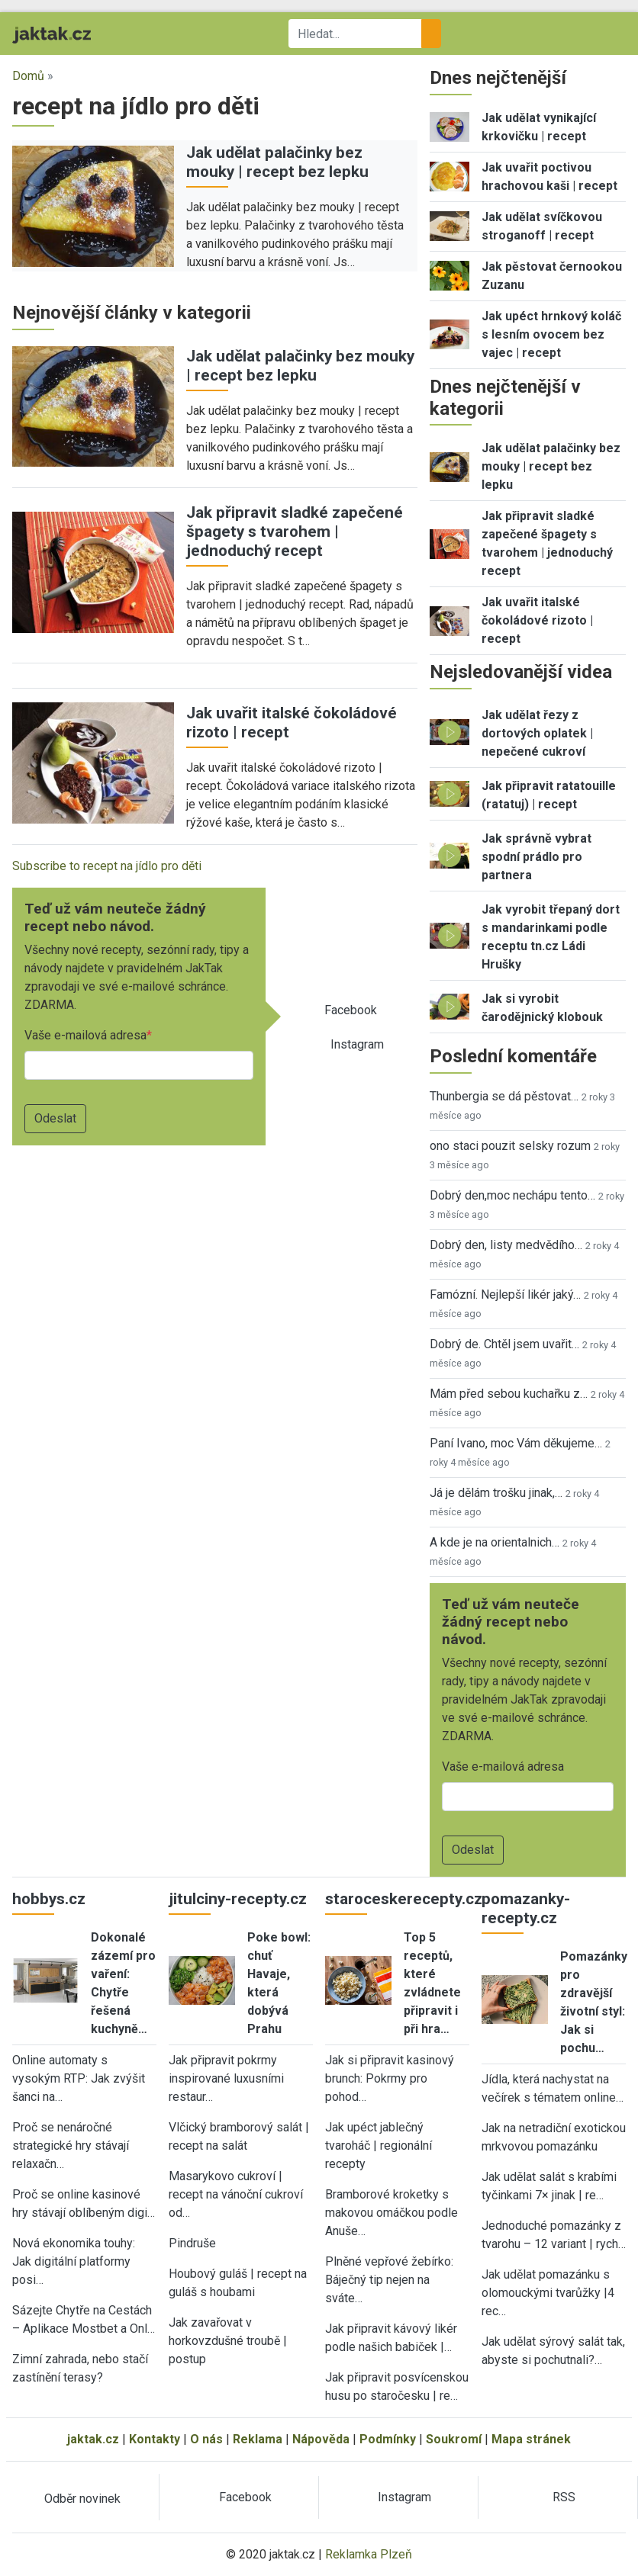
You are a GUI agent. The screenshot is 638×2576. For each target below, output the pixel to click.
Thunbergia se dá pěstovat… (504, 1096)
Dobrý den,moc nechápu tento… (512, 1195)
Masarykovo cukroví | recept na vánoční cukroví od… (236, 2194)
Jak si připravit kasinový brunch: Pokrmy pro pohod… (389, 2078)
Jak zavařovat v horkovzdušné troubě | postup (228, 2340)
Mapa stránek (531, 2439)
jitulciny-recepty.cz (238, 1899)
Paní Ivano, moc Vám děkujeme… (516, 1443)
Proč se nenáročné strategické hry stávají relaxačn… (70, 2145)
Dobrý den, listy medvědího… (506, 1245)
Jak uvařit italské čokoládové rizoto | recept (537, 620)
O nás (206, 2439)
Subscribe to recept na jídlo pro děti (106, 866)
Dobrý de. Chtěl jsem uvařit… (504, 1344)
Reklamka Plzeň (368, 2554)
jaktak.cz (93, 2439)
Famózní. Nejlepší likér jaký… (505, 1294)
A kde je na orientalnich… (494, 1542)
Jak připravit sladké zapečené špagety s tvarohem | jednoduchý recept (294, 531)
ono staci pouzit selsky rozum (510, 1146)
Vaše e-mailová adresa (85, 1035)
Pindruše (192, 2243)
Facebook (350, 1010)
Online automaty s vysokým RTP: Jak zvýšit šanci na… (78, 2078)
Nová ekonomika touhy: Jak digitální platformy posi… (73, 2261)
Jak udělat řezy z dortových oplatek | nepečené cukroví (537, 733)
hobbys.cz (48, 1899)
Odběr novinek (82, 2498)
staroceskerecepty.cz (403, 1899)
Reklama (257, 2439)
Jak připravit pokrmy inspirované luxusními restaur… (226, 2078)
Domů (28, 76)
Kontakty (154, 2439)
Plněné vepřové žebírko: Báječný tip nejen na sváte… (389, 2279)
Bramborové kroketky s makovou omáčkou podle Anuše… (391, 2212)
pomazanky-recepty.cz (526, 1908)
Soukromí (454, 2439)
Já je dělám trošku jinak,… (496, 1493)
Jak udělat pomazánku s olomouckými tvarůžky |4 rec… (548, 2292)
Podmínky (387, 2439)
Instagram (357, 1044)
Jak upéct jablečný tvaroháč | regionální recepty (378, 2145)
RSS (564, 2497)
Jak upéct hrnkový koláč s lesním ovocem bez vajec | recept (551, 334)
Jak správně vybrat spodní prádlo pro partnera (536, 856)
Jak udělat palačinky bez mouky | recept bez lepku (277, 162)
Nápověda (321, 2439)
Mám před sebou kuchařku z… (509, 1393)
